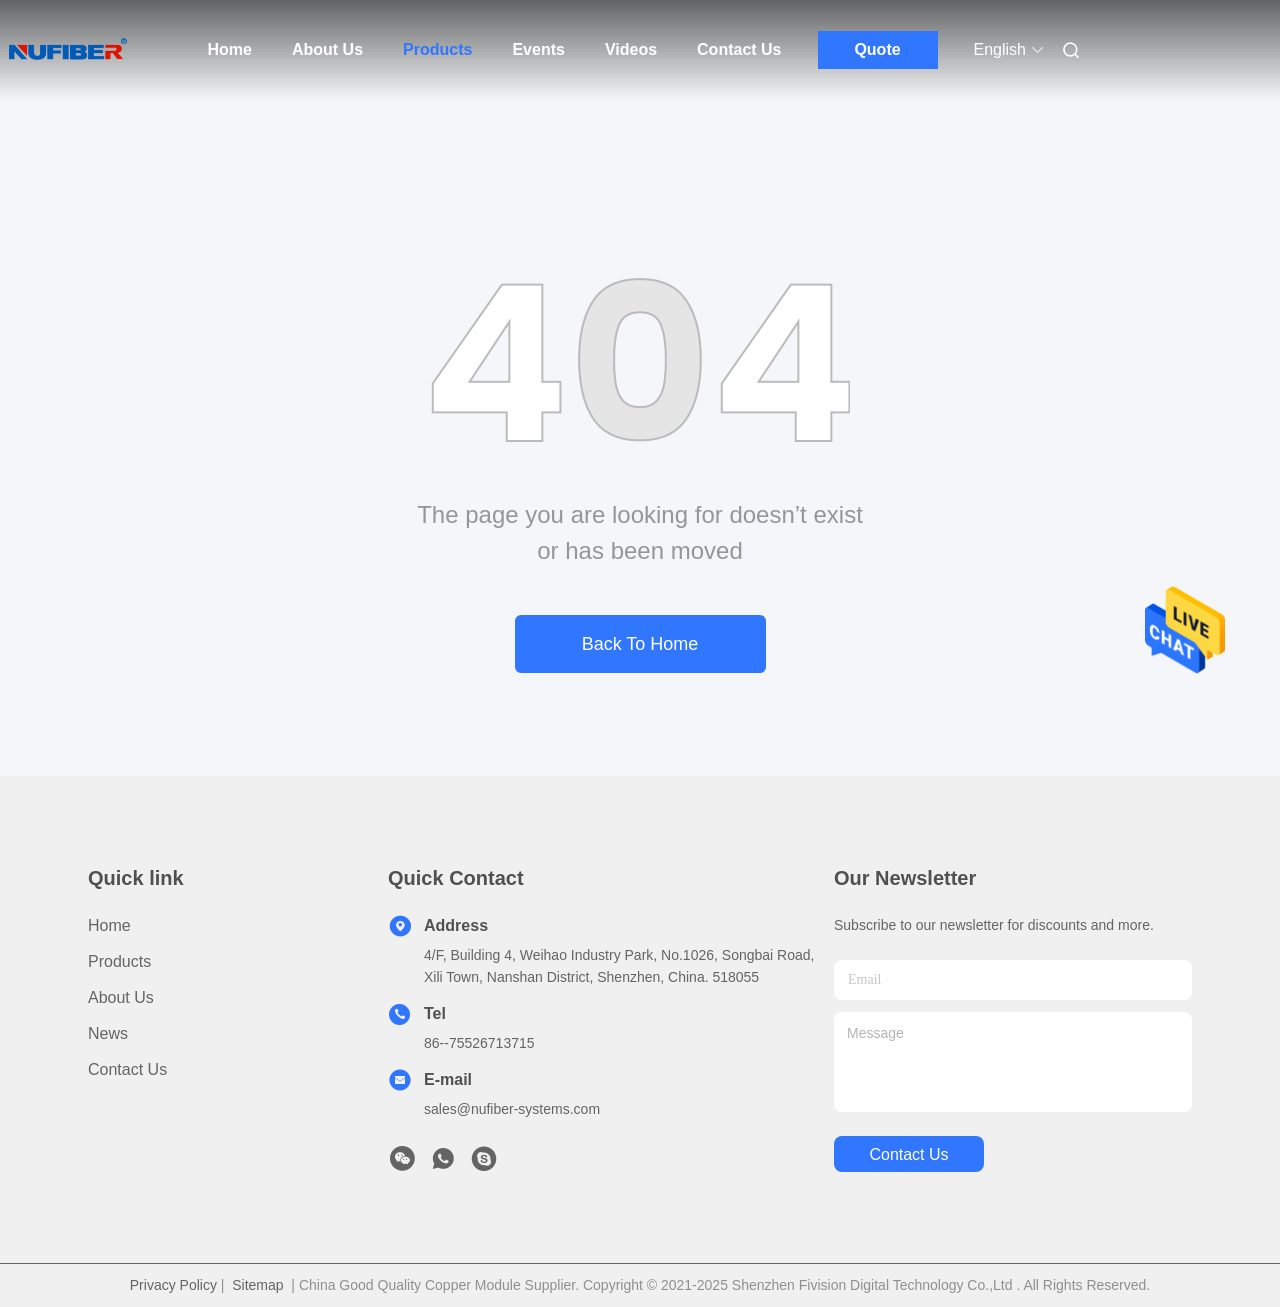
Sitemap (257, 1285)
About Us (327, 49)
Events (538, 49)
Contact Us (739, 49)
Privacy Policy (173, 1285)
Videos (631, 49)
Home (230, 49)
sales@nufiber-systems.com (512, 1109)
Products (437, 49)
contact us (908, 1154)
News (108, 1033)
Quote (877, 49)
